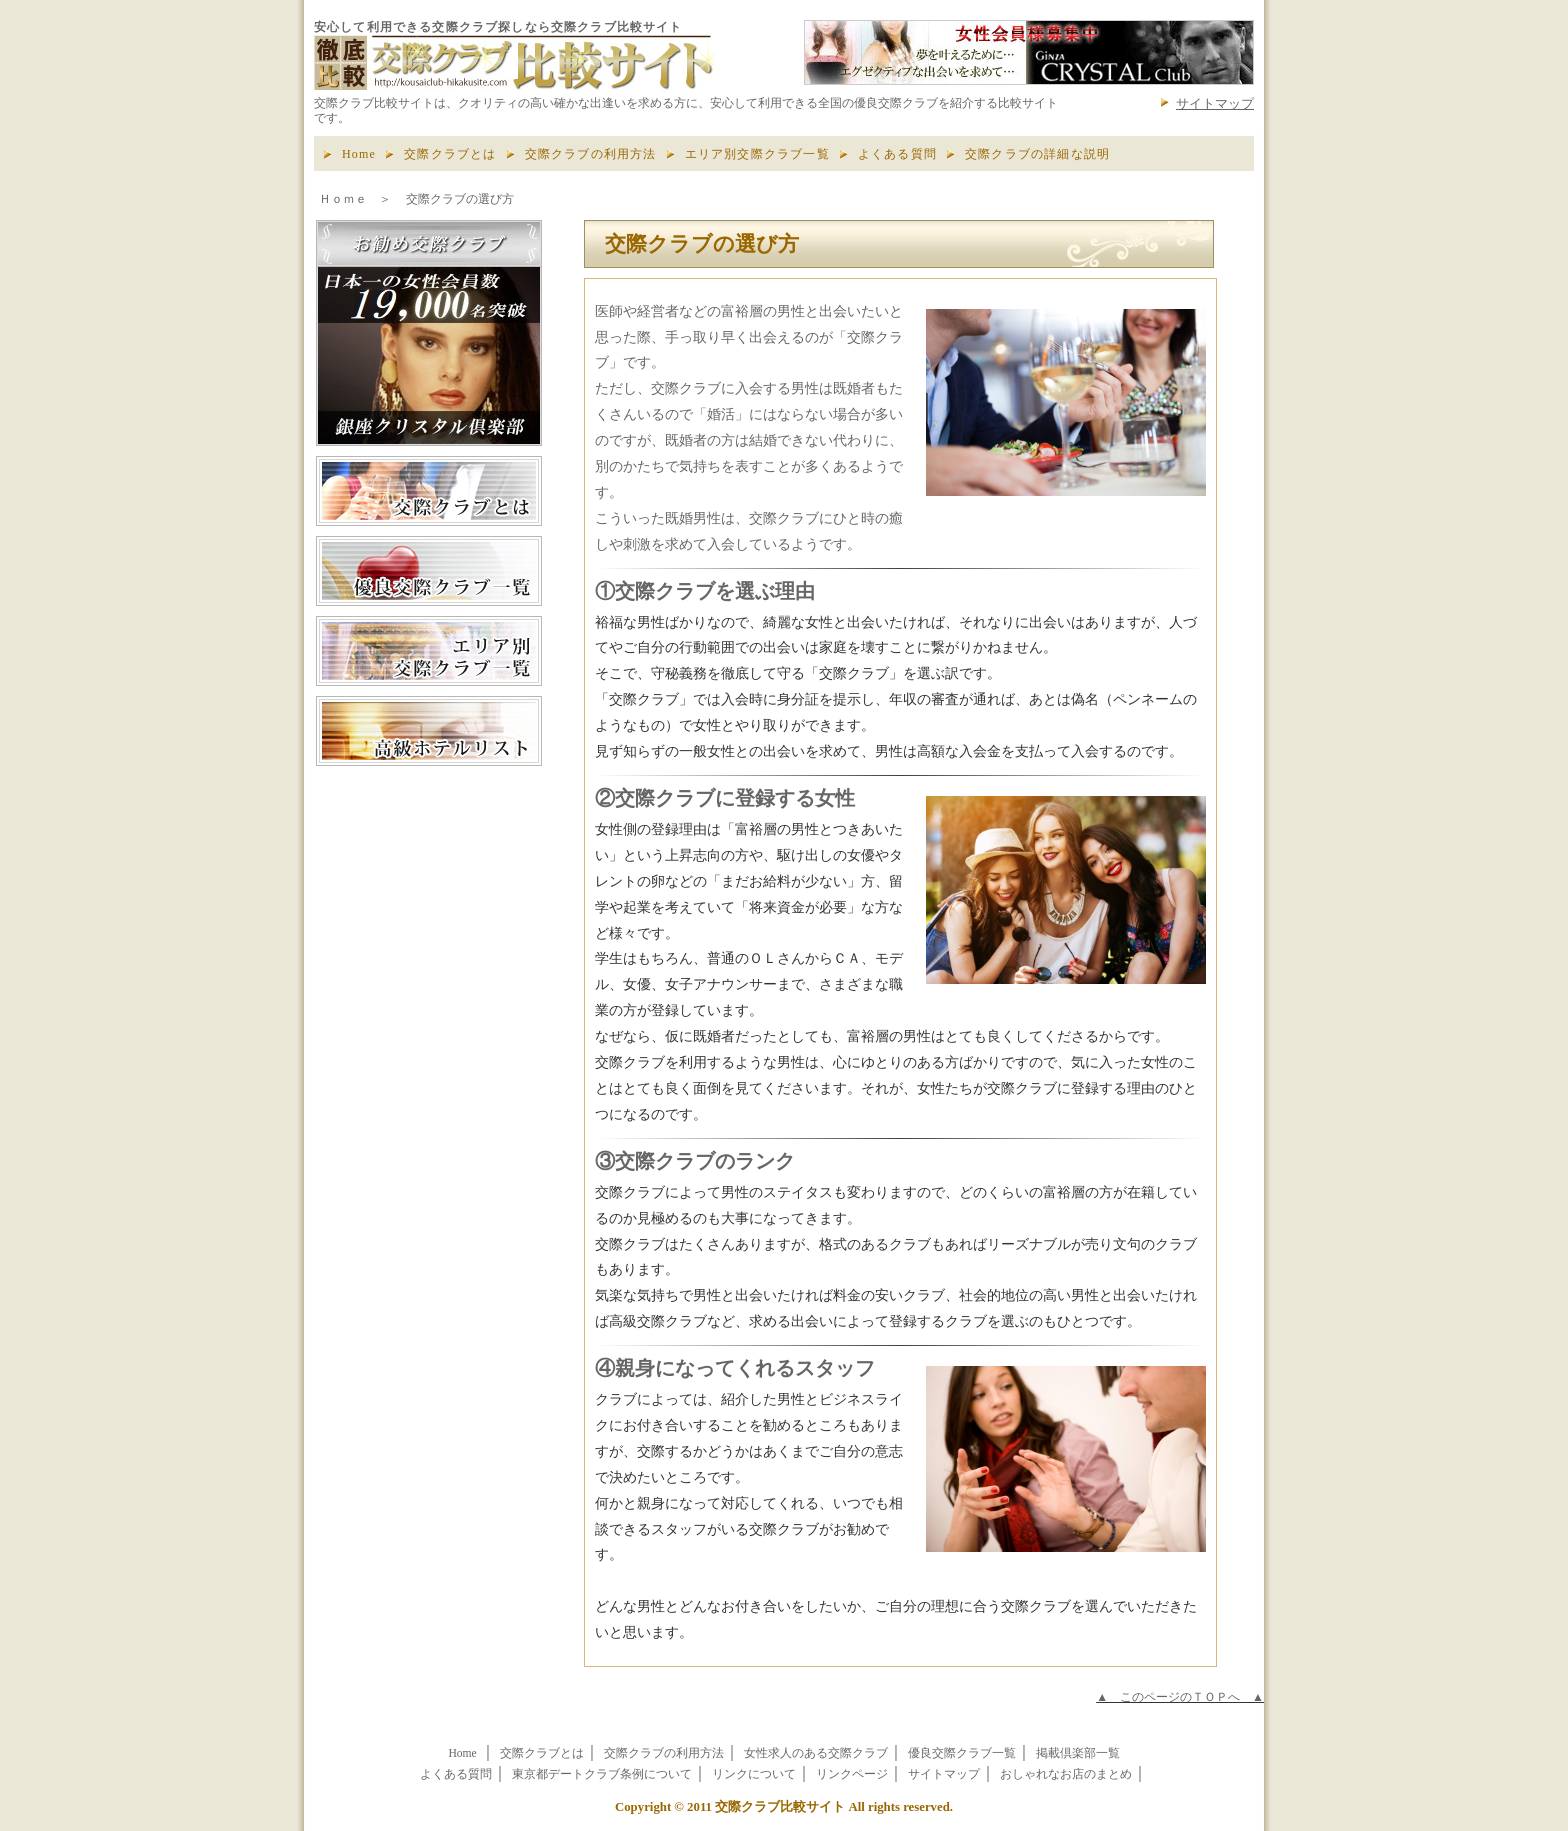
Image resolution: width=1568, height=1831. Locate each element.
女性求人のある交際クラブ (816, 1753)
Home (359, 154)
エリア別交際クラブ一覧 (757, 154)
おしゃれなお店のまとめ (1066, 1774)
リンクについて (754, 1774)
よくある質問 (897, 154)
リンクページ (852, 1774)
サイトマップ (1215, 103)
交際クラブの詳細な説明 (1037, 154)
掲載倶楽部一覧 (1078, 1753)
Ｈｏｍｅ (343, 199)
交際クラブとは (450, 154)
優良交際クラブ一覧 (962, 1753)
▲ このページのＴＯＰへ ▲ (1180, 1697)
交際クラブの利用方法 (591, 154)
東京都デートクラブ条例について (602, 1774)
